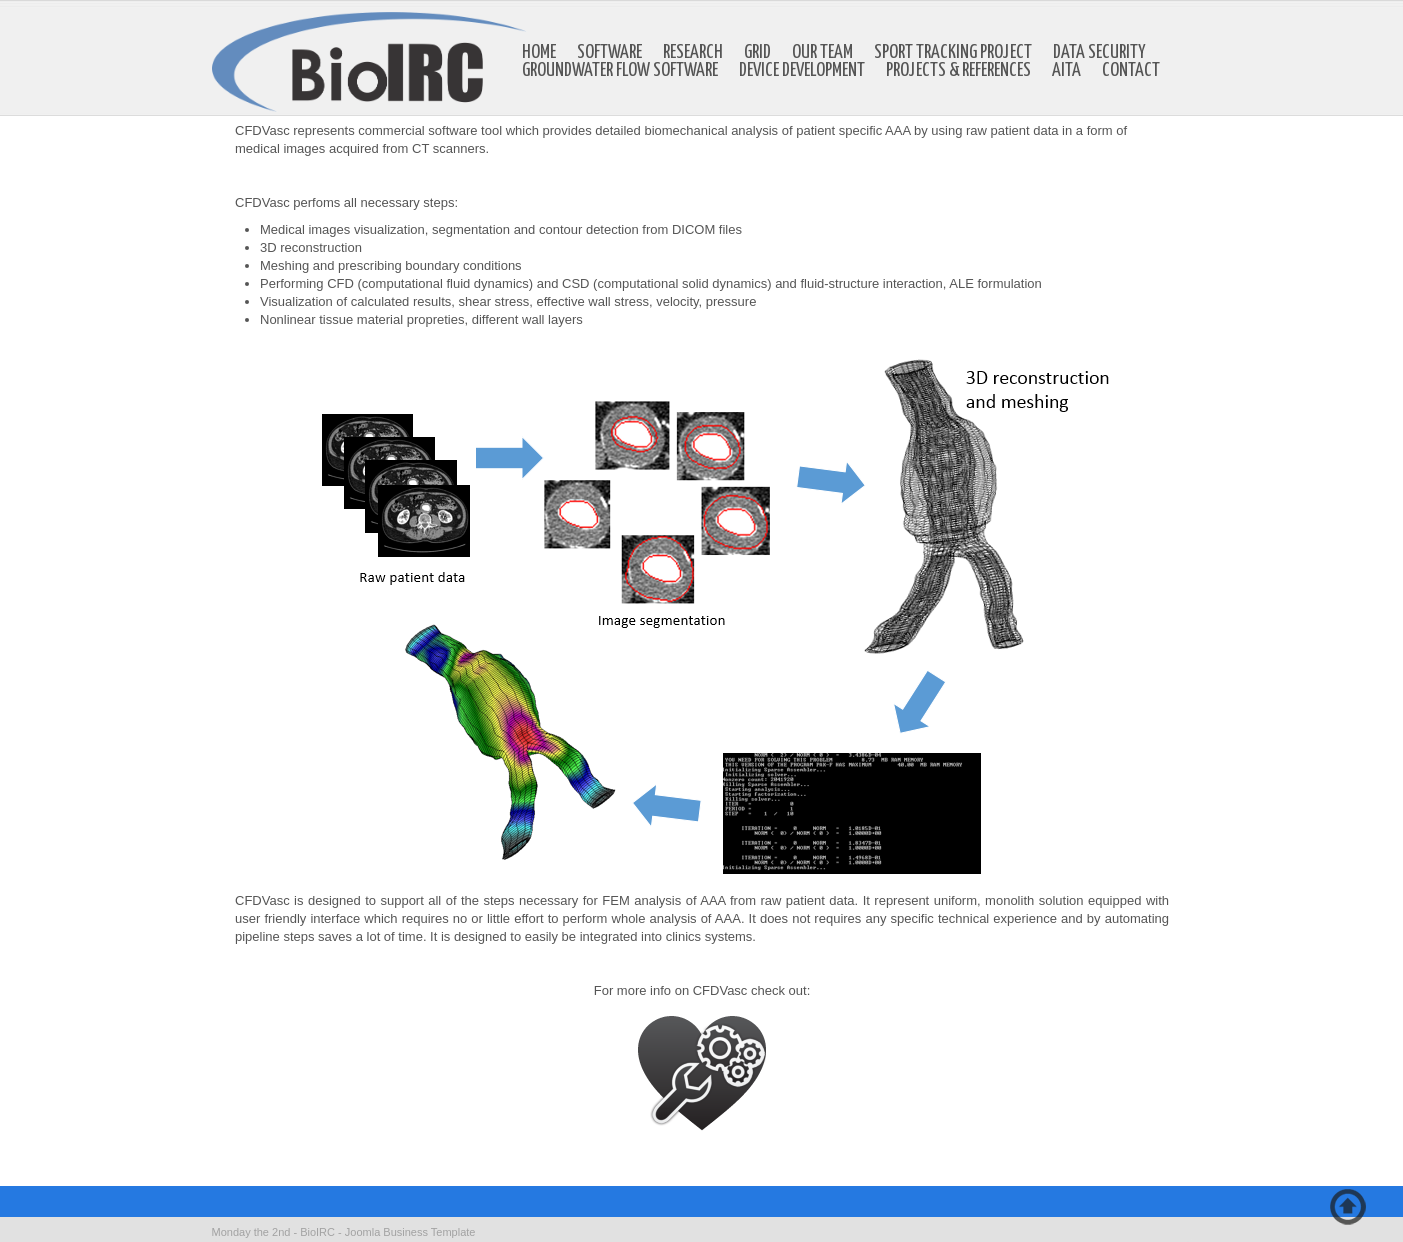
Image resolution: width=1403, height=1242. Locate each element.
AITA (1066, 71)
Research (693, 53)
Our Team (822, 53)
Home (539, 53)
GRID (757, 53)
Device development (802, 71)
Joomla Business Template (410, 1232)
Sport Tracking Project (953, 53)
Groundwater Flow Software (620, 71)
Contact (1131, 71)
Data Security (1099, 53)
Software (609, 53)
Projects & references (958, 71)
